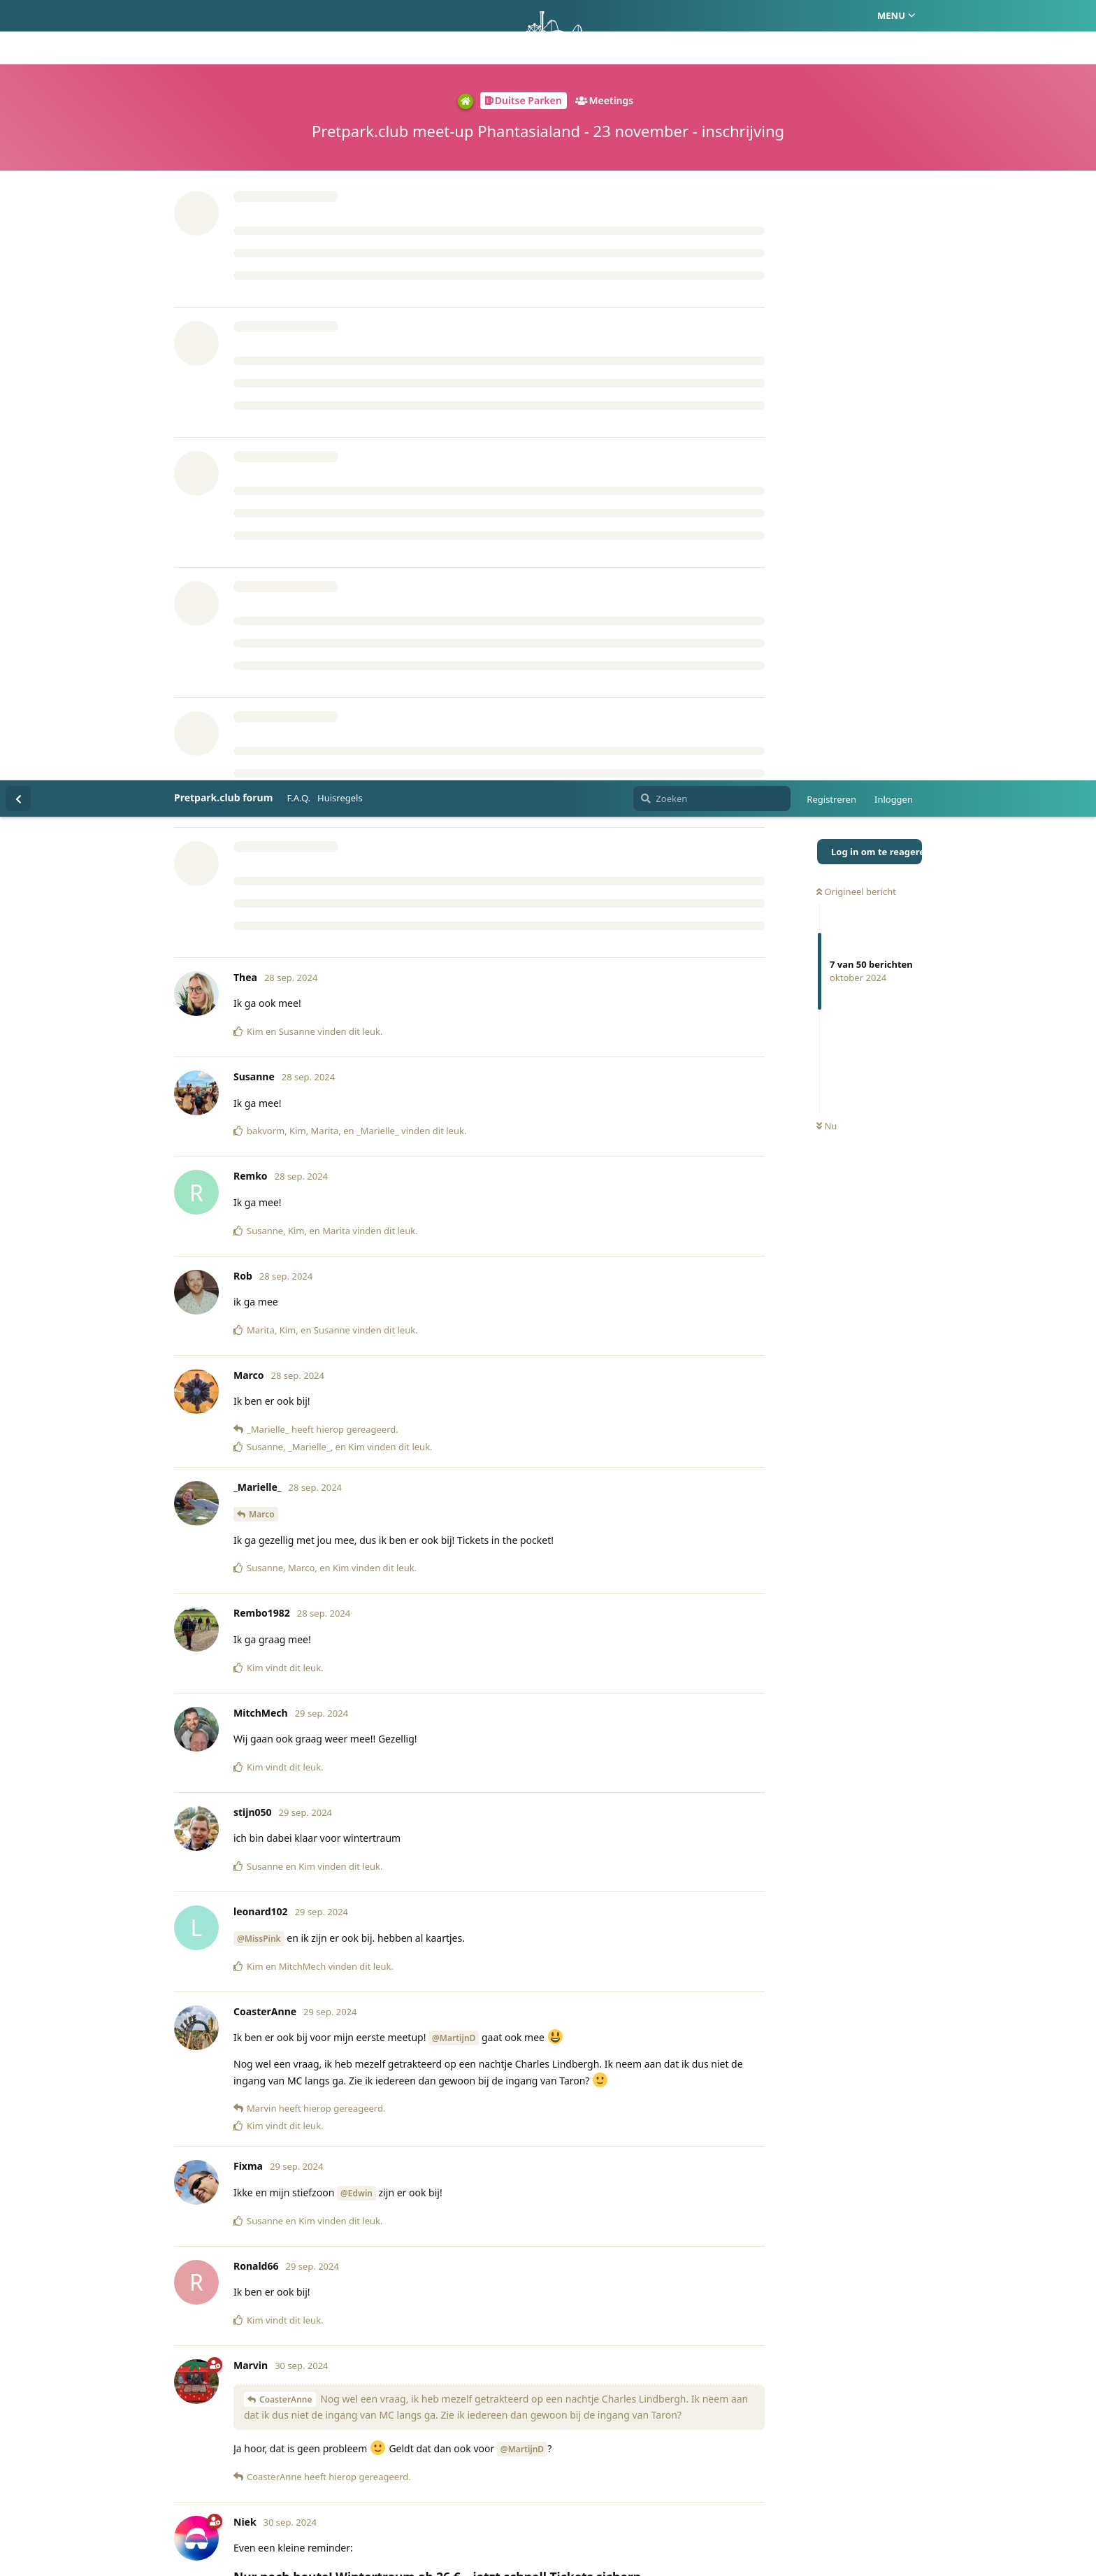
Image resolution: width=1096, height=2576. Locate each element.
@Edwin (356, 1413)
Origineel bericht (856, 111)
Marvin (263, 2050)
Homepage (489, 2498)
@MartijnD (453, 1258)
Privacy (615, 2498)
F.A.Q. (298, 17)
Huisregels (340, 17)
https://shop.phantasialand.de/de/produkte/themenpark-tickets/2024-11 (406, 1823)
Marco (262, 734)
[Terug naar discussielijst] (18, 18)
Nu (826, 346)
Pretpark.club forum (223, 17)
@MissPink (259, 1158)
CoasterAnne (285, 1619)
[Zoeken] (712, 18)
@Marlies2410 (290, 2365)
